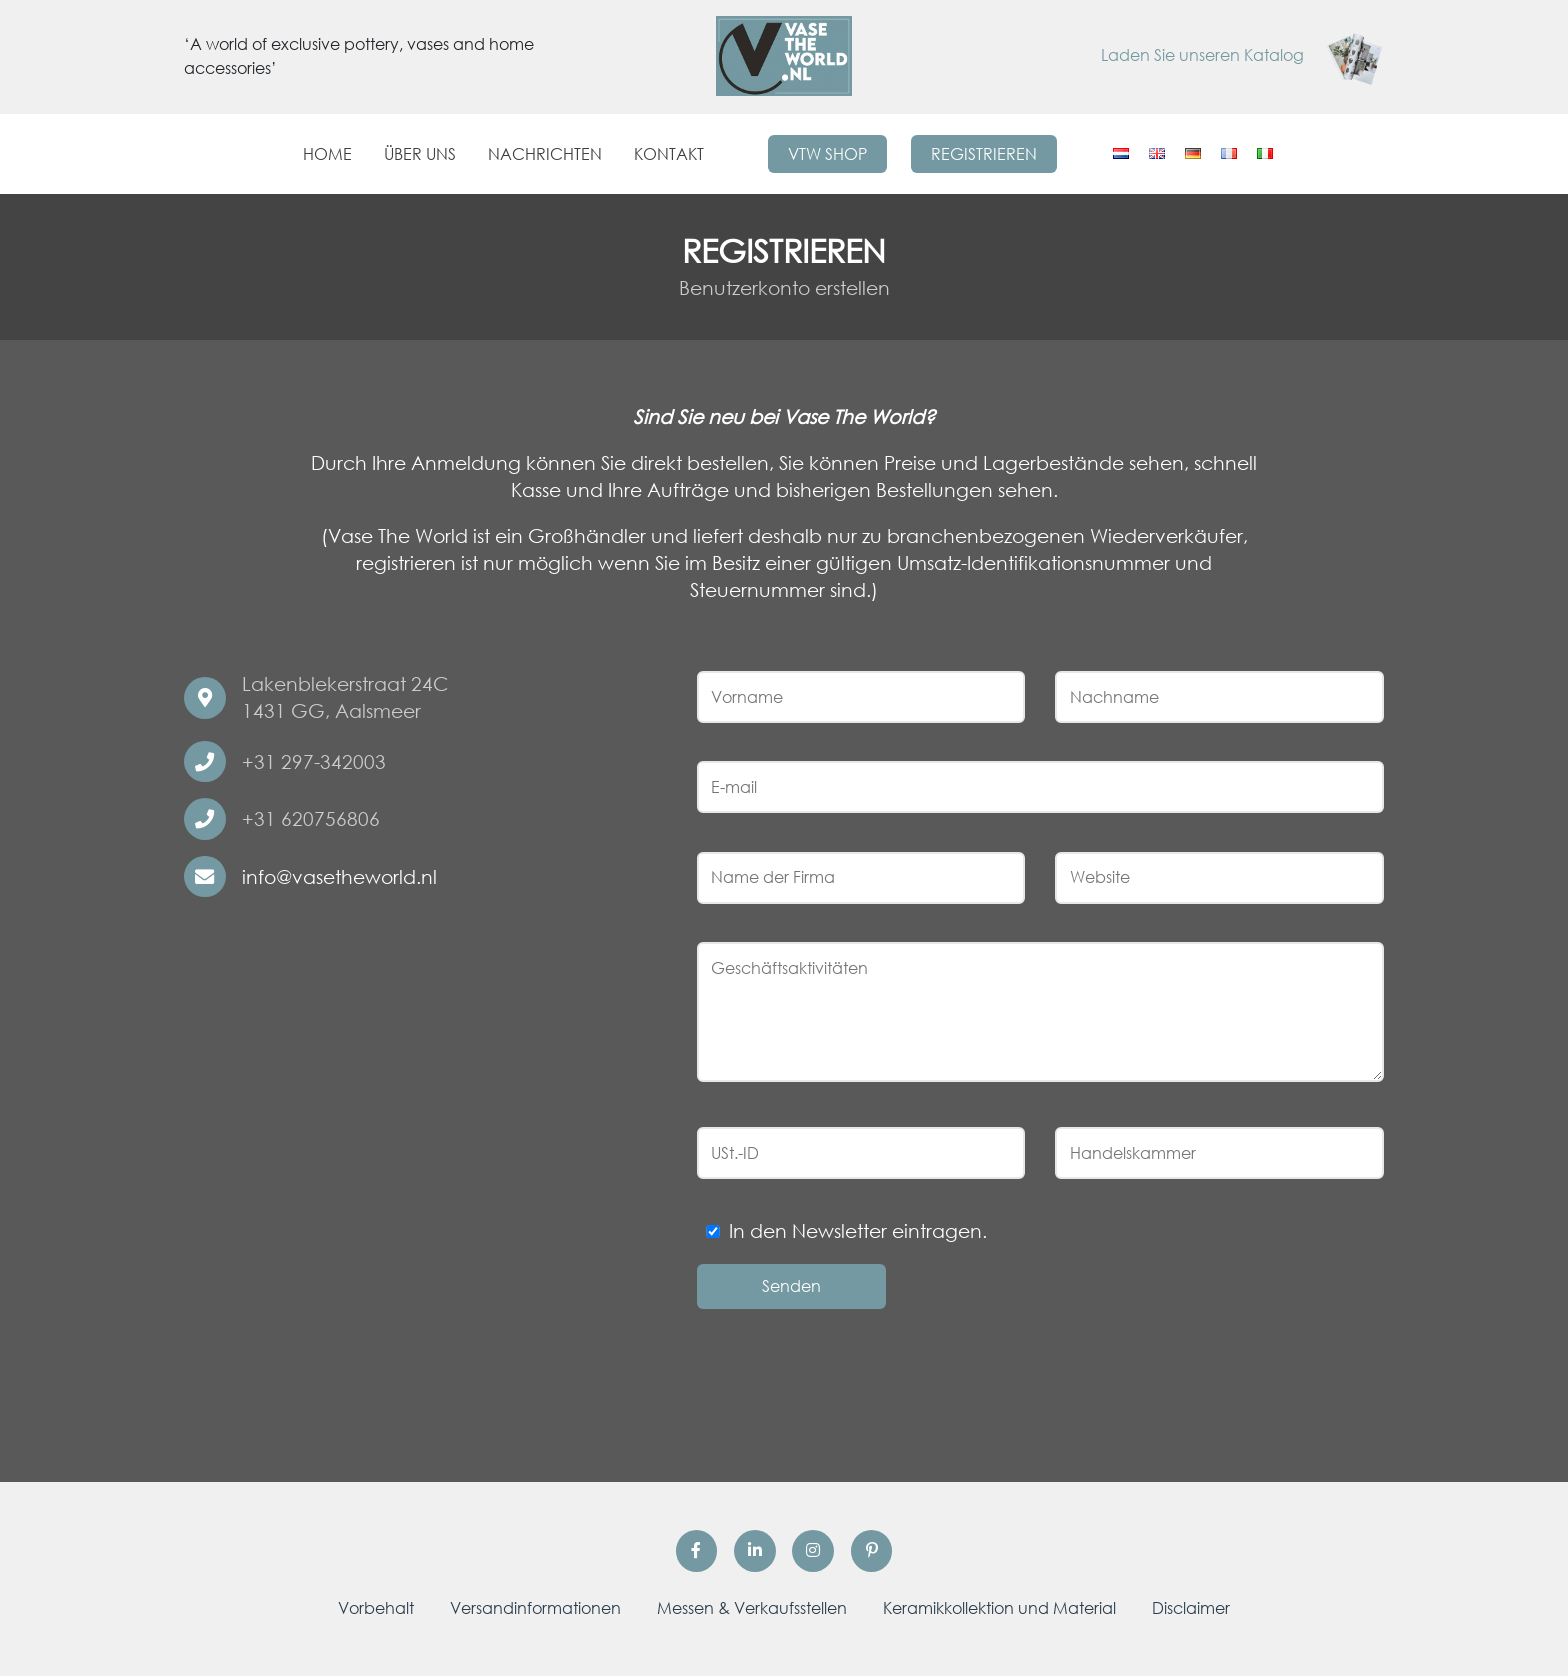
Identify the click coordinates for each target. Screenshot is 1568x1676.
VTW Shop (827, 154)
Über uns (420, 154)
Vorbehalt (376, 1608)
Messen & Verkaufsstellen (752, 1608)
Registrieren (984, 154)
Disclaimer (1191, 1608)
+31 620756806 (311, 818)
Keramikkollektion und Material (999, 1608)
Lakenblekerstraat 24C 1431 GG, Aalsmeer (345, 697)
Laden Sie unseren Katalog (1242, 55)
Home (327, 154)
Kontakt (669, 154)
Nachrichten (545, 154)
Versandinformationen (535, 1608)
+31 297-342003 (314, 761)
